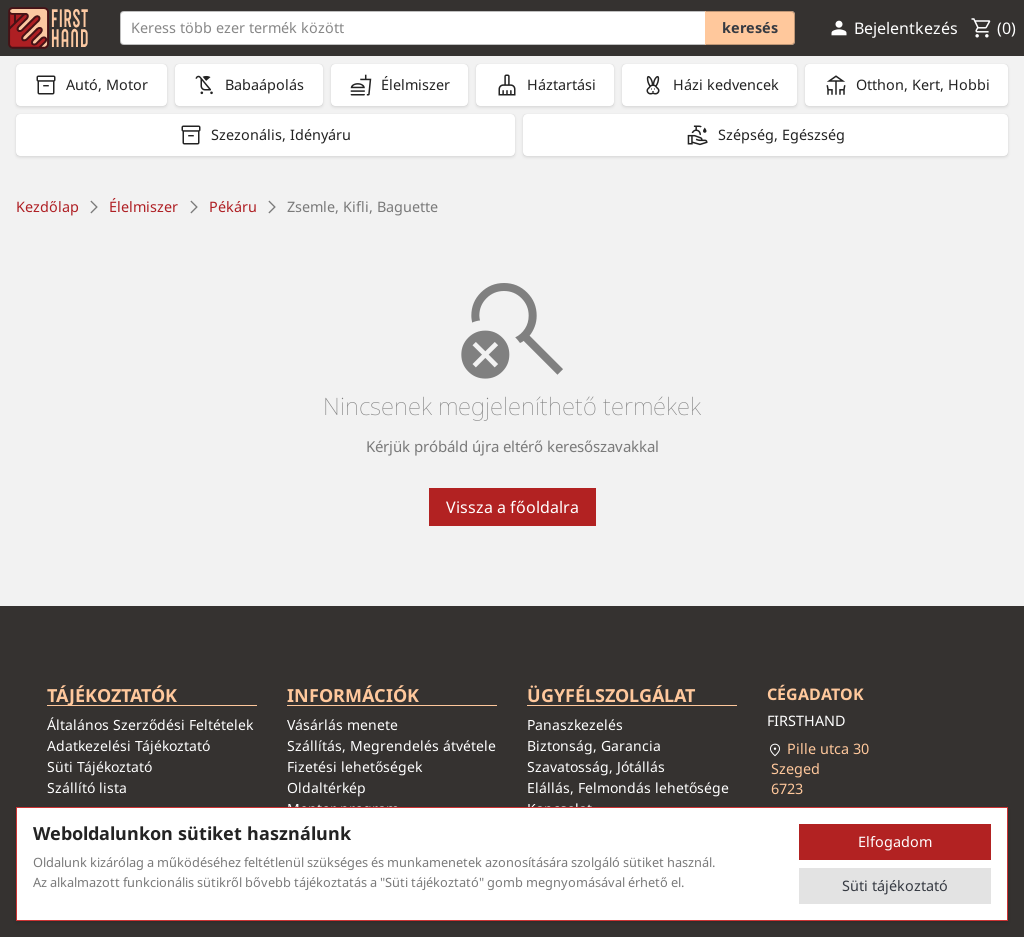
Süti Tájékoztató (99, 766)
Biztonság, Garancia (594, 745)
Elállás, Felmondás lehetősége (628, 787)
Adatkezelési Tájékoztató (128, 745)
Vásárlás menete (342, 724)
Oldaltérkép (326, 787)
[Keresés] (457, 27)
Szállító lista (87, 787)
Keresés (750, 27)
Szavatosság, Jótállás (596, 766)
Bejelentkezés (892, 28)
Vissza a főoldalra (512, 507)
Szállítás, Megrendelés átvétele (391, 745)
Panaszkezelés (575, 724)
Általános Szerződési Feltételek (150, 724)
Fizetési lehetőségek (354, 766)
